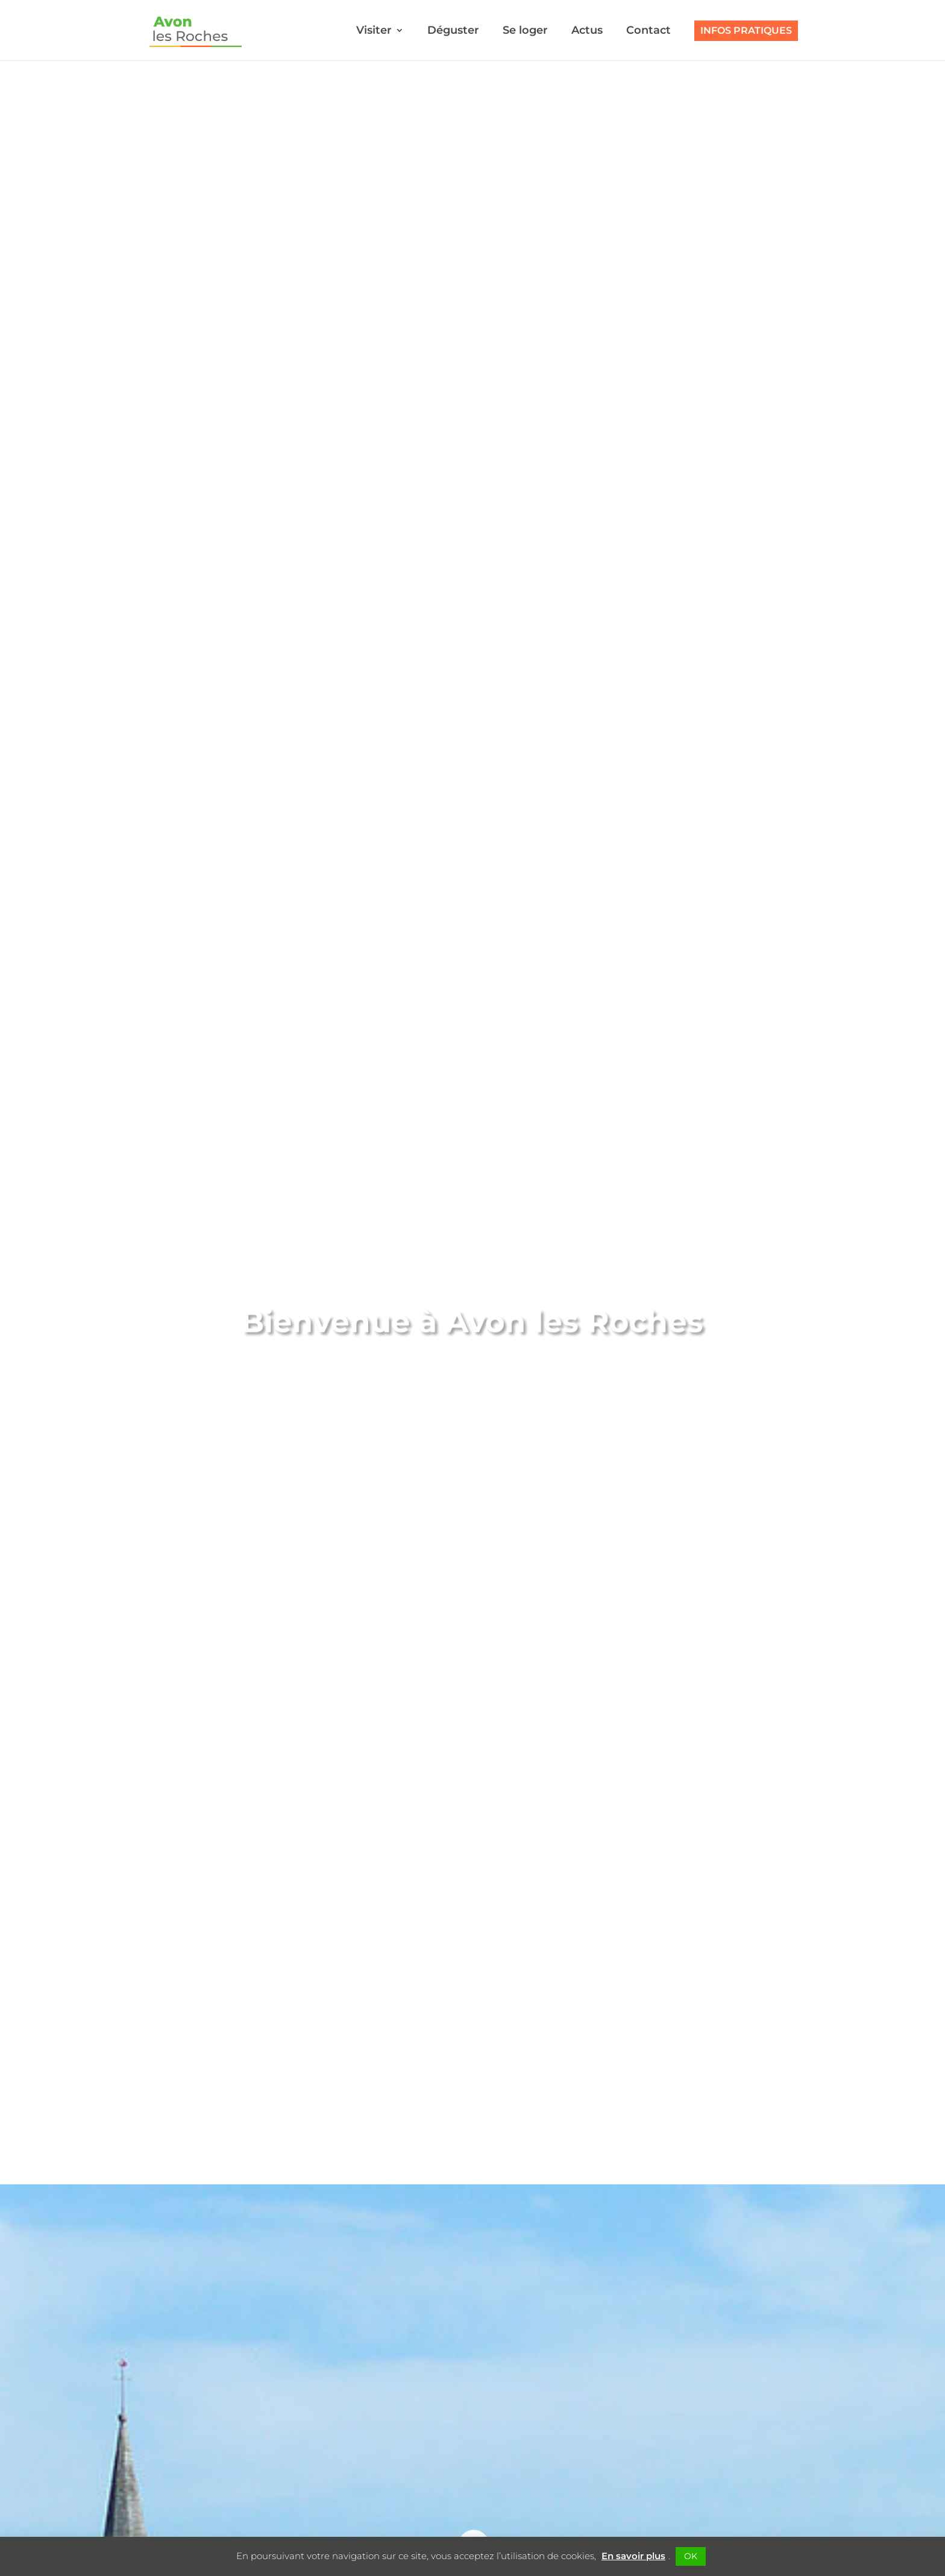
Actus (587, 31)
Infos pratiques (746, 30)
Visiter (374, 31)
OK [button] (690, 2556)
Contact (648, 31)
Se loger (525, 31)
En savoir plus (633, 2556)
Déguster (453, 31)
